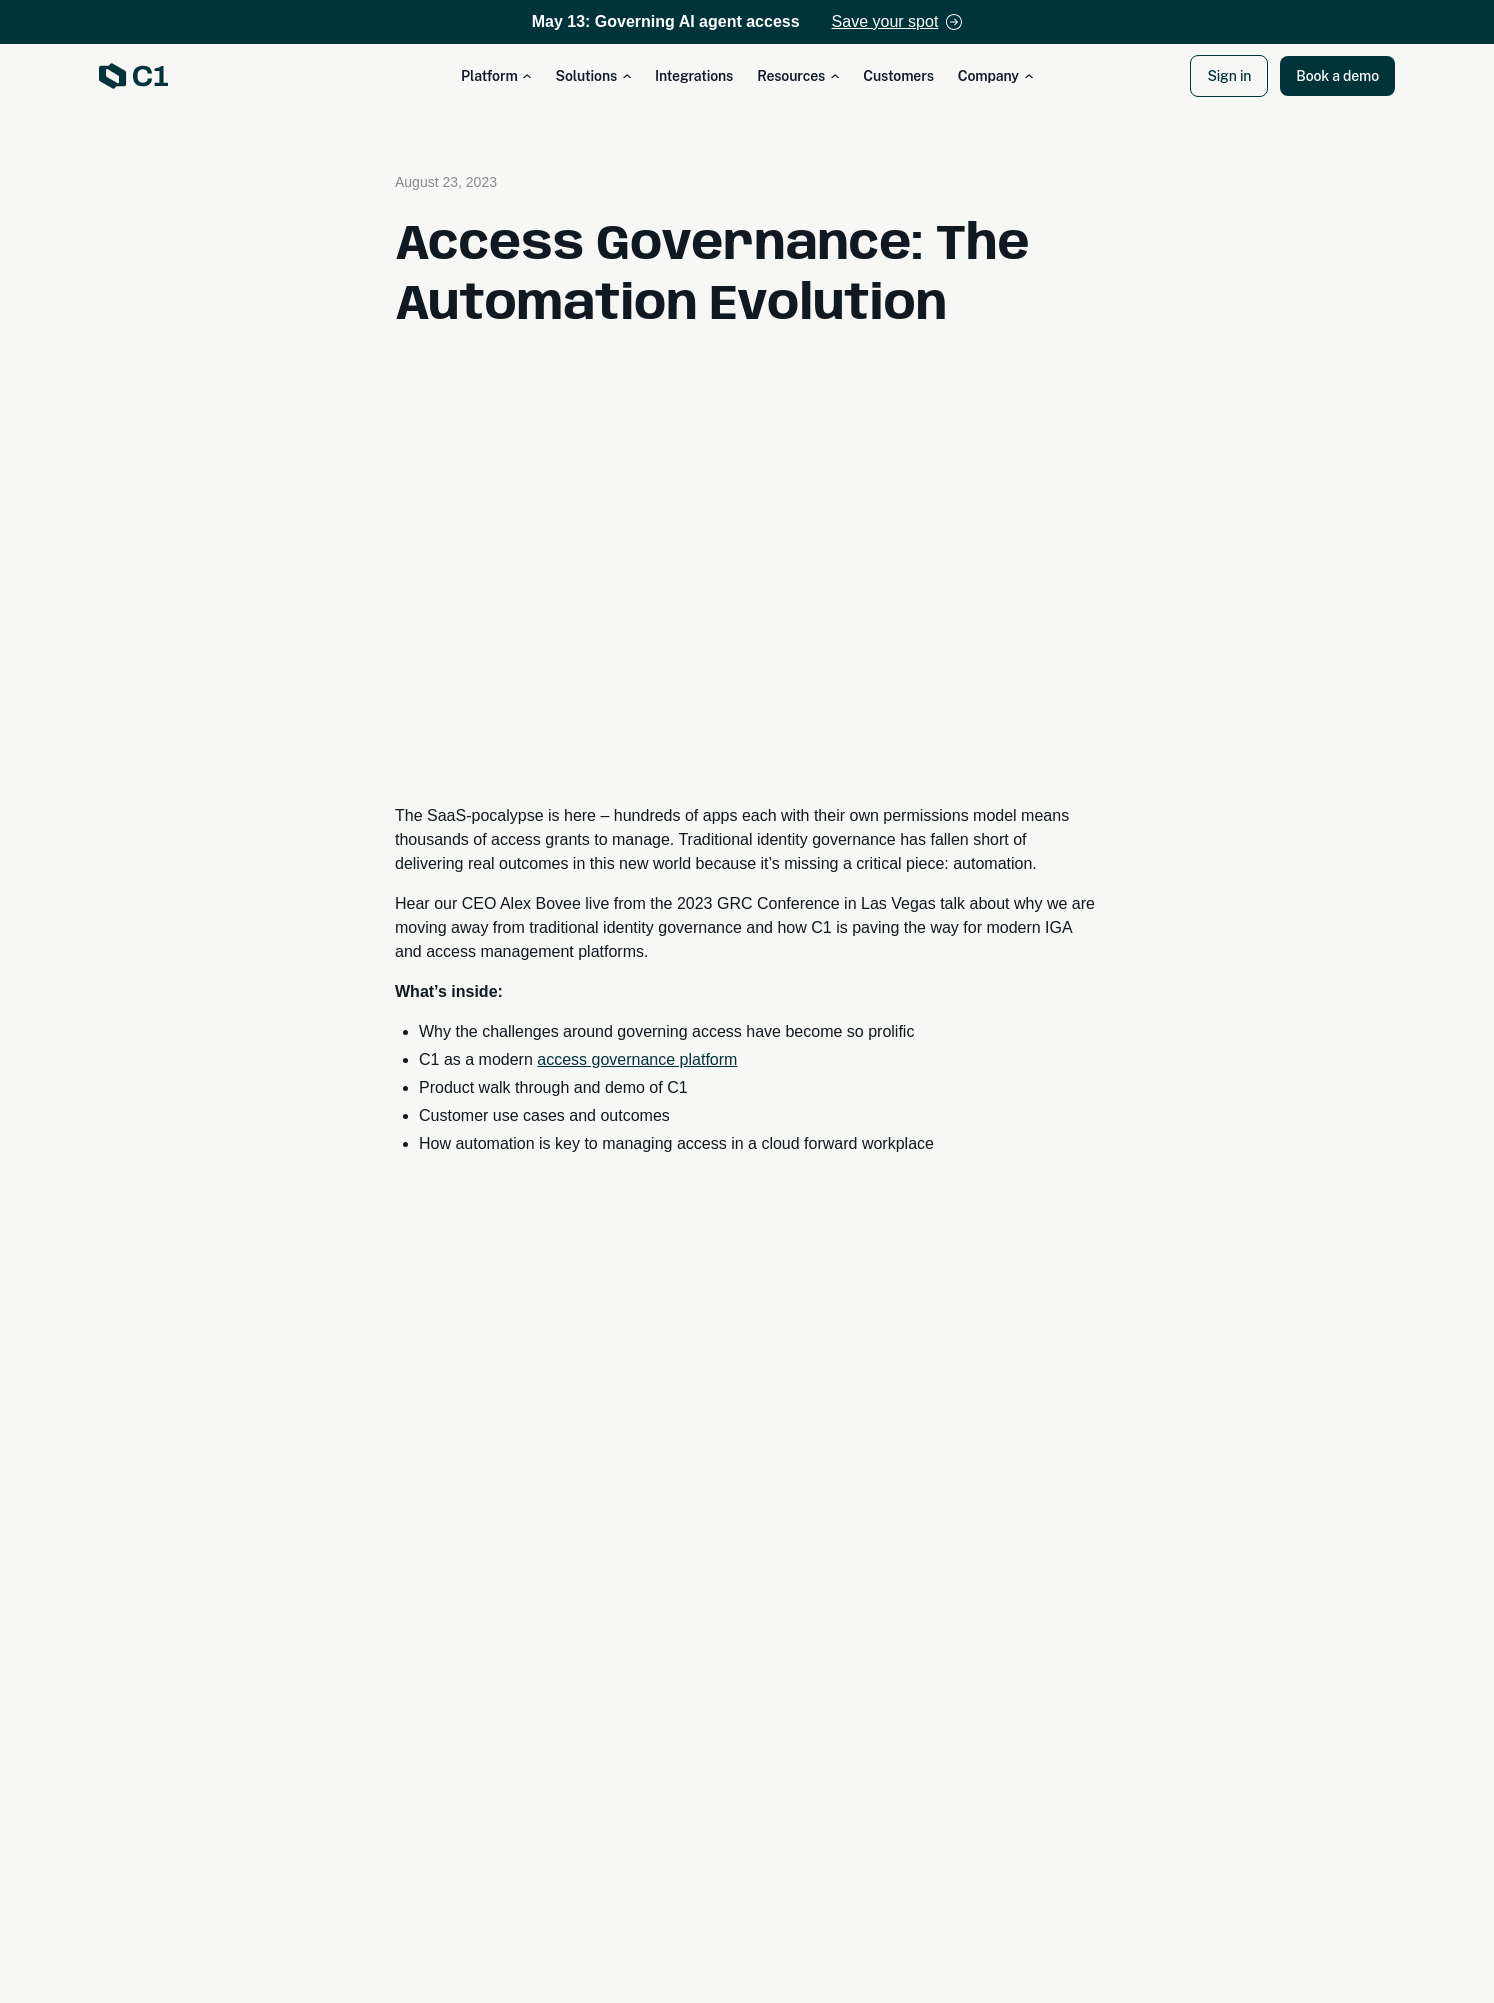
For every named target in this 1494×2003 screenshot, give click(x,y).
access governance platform (637, 1059)
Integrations (694, 76)
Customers (898, 76)
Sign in (1229, 76)
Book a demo (1337, 76)
